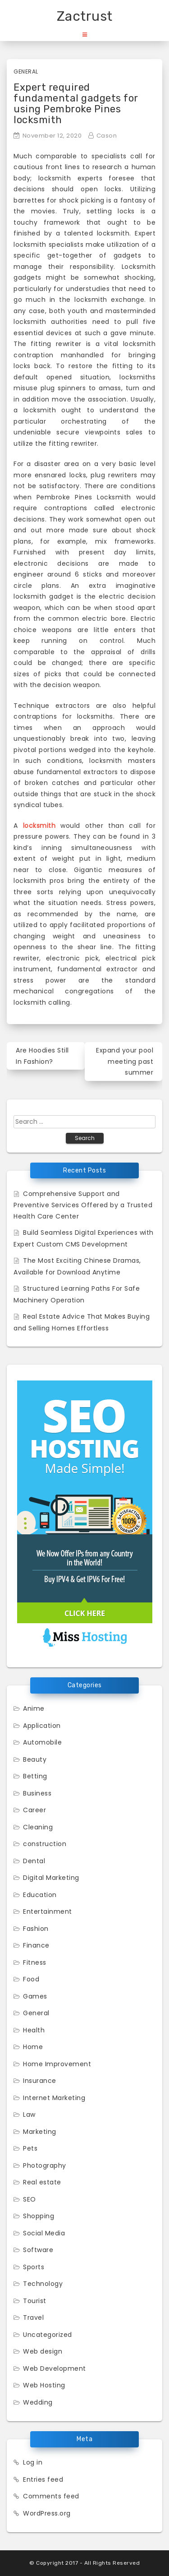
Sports (33, 2266)
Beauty (34, 1759)
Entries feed (43, 2479)
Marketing (39, 2131)
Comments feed (51, 2496)
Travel (33, 2317)
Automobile (42, 1742)
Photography (44, 2165)
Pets (30, 2148)
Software (38, 2249)
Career (34, 1809)
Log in (32, 2462)
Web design (42, 2351)
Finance (36, 1945)
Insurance (39, 2080)
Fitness (34, 1962)
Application (42, 1725)
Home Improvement (57, 2063)
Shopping (38, 2216)
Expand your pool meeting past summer (124, 1061)
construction (44, 1843)
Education (40, 1894)
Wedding (38, 2402)
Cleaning (38, 1827)
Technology (43, 2283)
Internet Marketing (54, 2097)
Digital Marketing (51, 1877)
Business (37, 1793)
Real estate (42, 2182)
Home (33, 2046)
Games (35, 1996)
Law (29, 2114)
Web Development (54, 2368)
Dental (34, 1860)
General (26, 71)
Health (34, 2030)
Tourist (34, 2300)
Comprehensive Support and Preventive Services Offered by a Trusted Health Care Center (83, 1205)
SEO (29, 2199)
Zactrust (85, 16)
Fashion (36, 1928)
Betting (35, 1776)
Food (31, 1979)
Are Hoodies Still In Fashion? (42, 1056)
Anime (34, 1708)
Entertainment (47, 1911)
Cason (106, 135)
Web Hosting (44, 2385)
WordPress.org (47, 2513)
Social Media (44, 2233)
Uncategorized (47, 2334)
